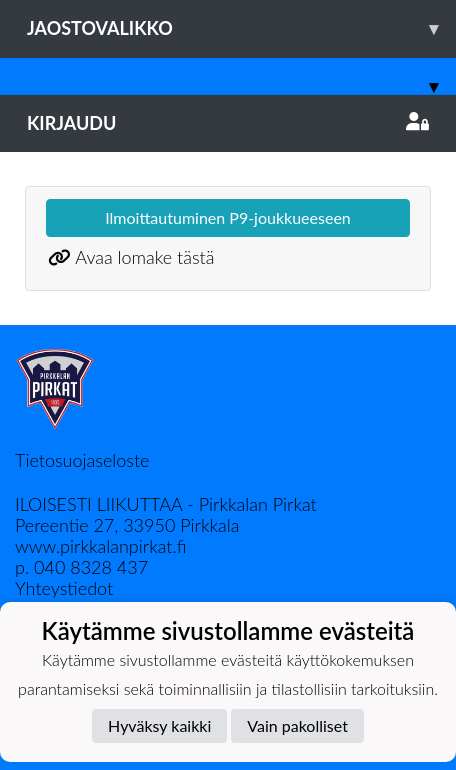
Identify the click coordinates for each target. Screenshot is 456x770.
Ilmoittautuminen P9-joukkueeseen (228, 217)
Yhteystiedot (64, 588)
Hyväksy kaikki (159, 725)
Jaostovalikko (241, 28)
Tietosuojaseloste (82, 460)
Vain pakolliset (297, 725)
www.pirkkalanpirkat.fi (100, 546)
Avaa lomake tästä (144, 257)
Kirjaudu (228, 123)
